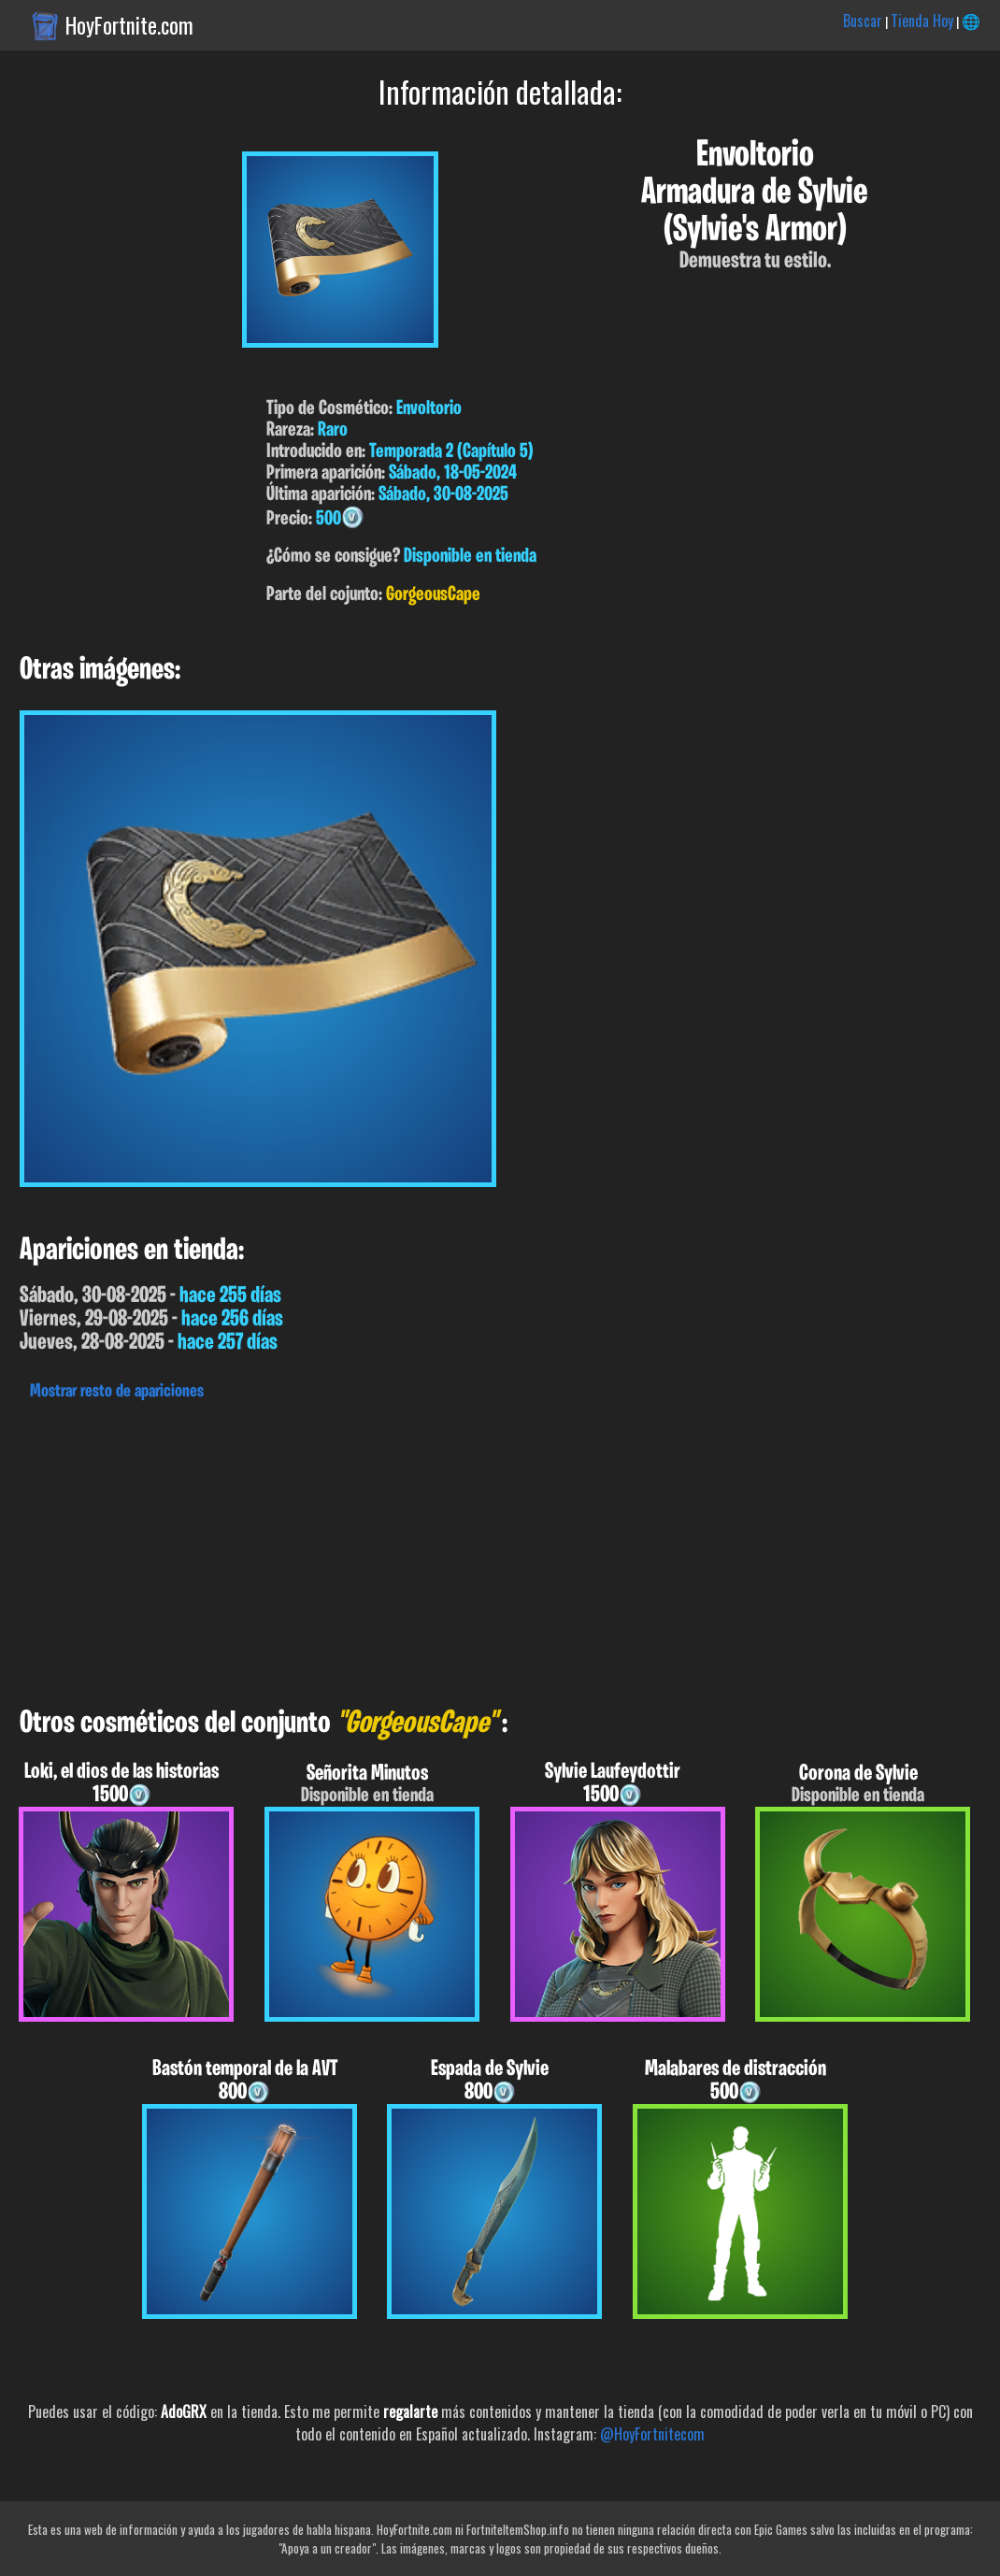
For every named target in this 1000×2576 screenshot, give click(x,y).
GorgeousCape (433, 595)
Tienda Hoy (922, 20)
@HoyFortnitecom (652, 2434)
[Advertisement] (500, 1549)
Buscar (862, 20)
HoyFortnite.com (129, 25)
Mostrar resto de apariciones (117, 1391)
